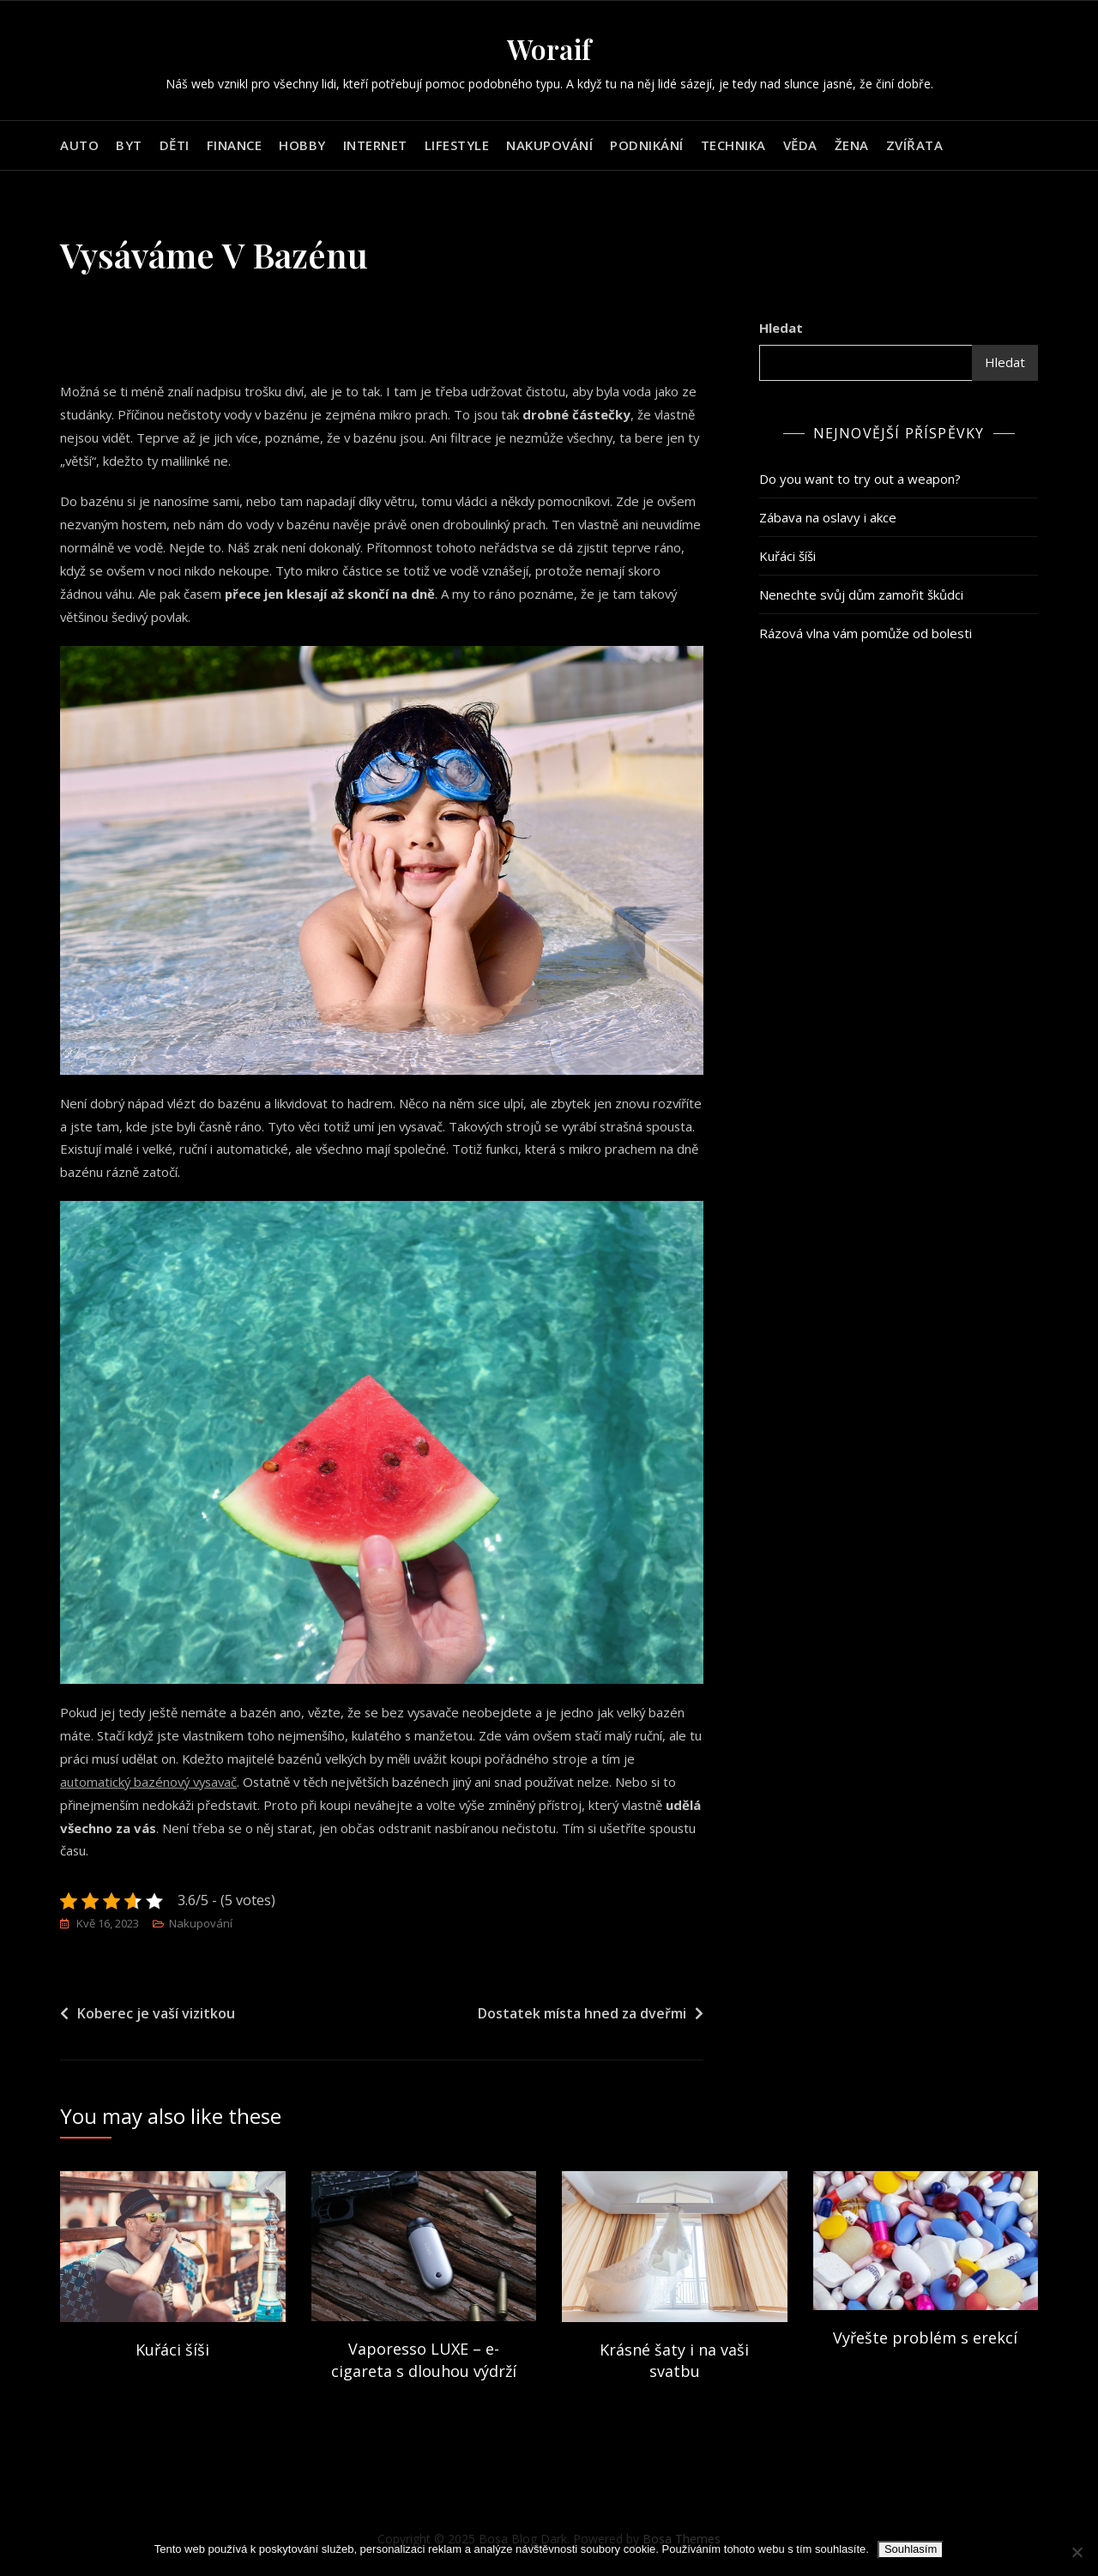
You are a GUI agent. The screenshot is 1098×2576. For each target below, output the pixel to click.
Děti (175, 145)
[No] (1076, 2552)
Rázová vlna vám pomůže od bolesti (865, 633)
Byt (129, 145)
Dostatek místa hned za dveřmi (582, 2014)
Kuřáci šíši (787, 555)
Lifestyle (457, 145)
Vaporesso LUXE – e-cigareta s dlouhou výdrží (423, 2361)
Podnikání (647, 145)
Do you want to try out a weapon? (860, 478)
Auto (79, 145)
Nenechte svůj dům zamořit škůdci (861, 594)
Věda (800, 145)
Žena (852, 145)
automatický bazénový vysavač (151, 1782)
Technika (733, 145)
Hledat (781, 327)
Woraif (549, 48)
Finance (234, 145)
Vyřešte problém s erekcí (925, 2339)
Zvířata (915, 145)
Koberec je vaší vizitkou (156, 2014)
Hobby (302, 145)
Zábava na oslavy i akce (827, 517)
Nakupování (549, 145)
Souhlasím (910, 2549)
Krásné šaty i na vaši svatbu (674, 2361)
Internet (375, 145)
